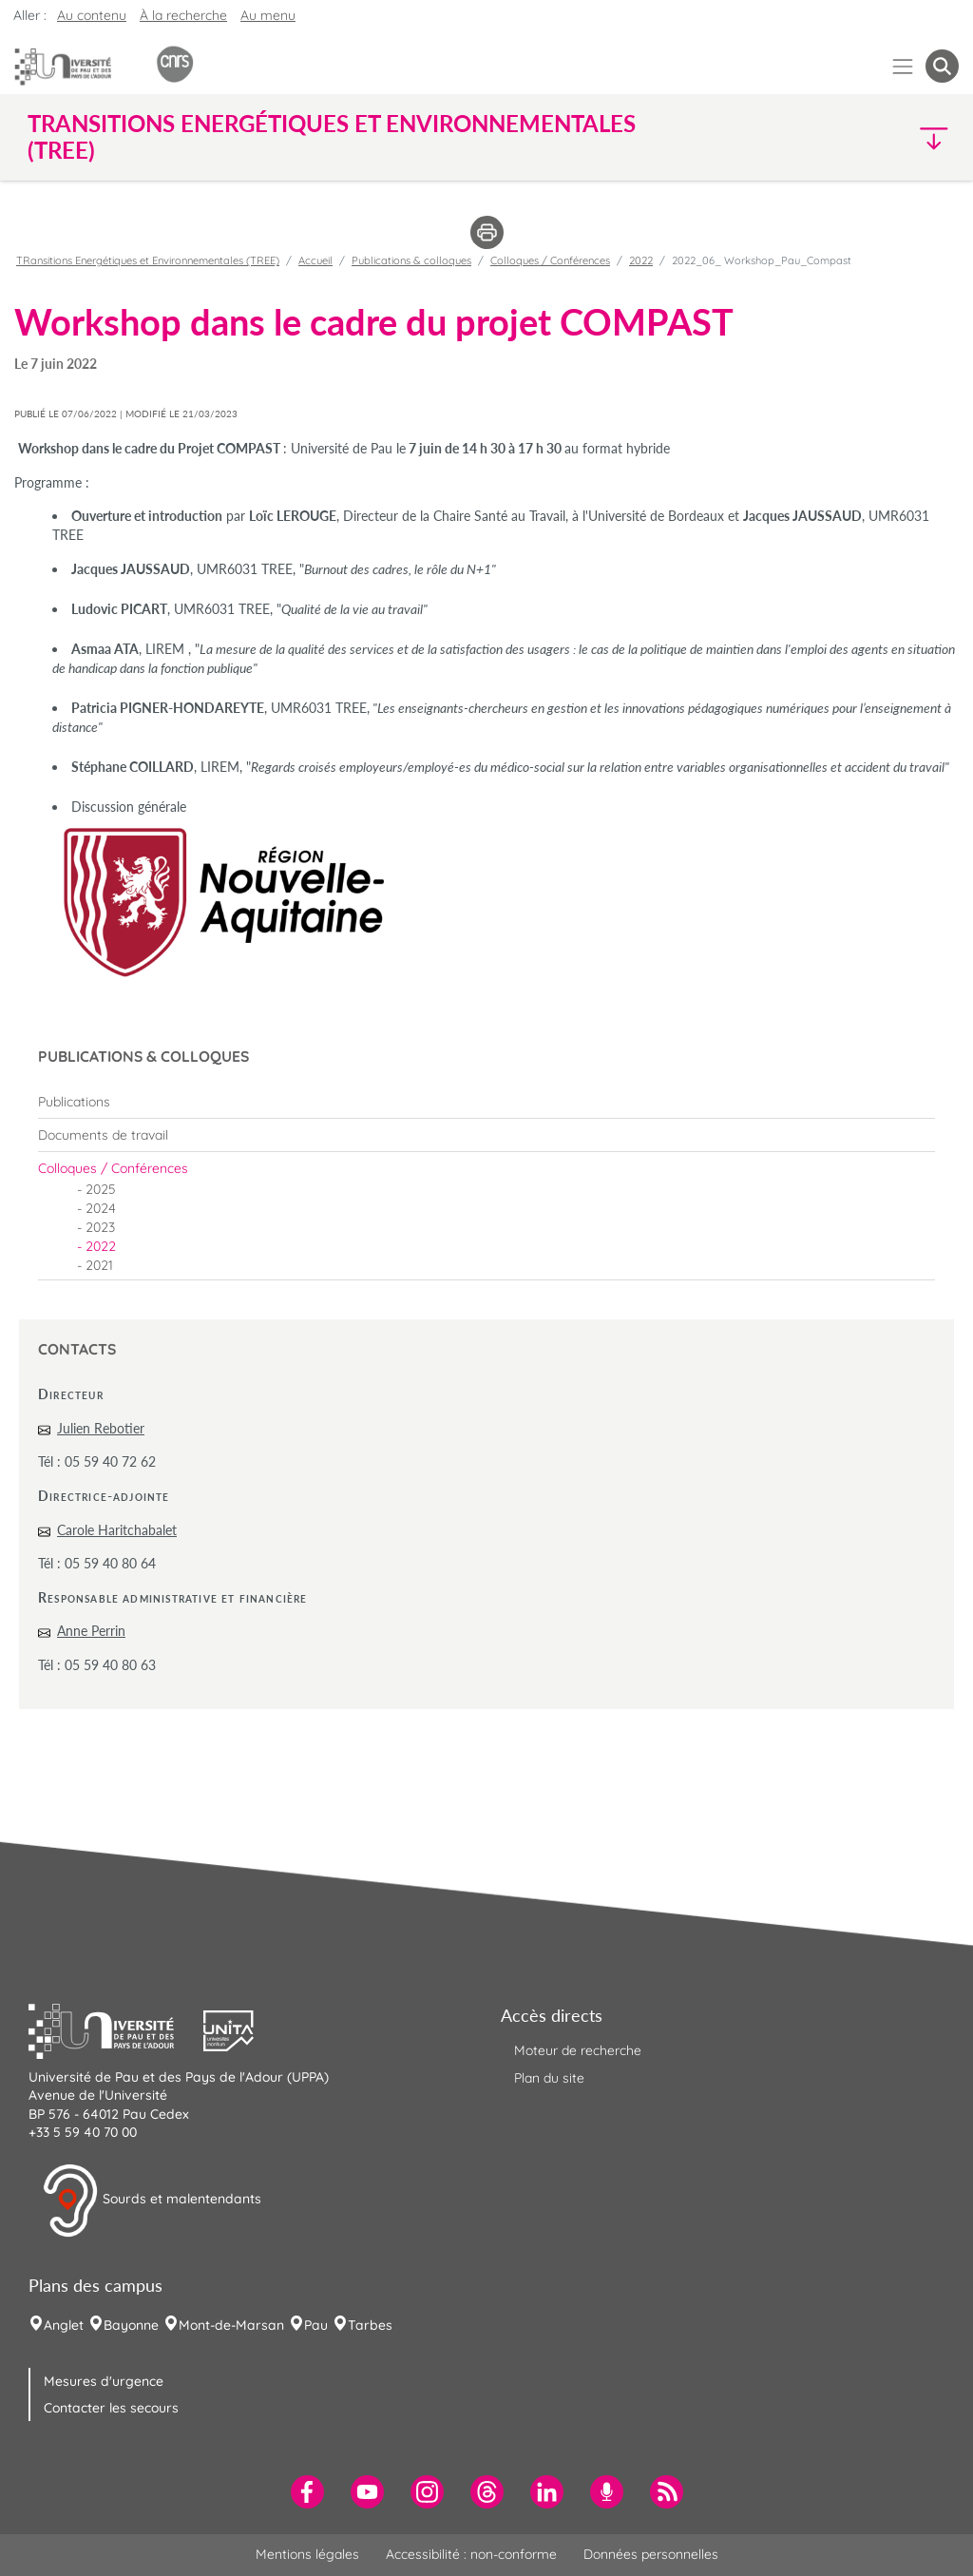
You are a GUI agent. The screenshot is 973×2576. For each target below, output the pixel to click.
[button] (846, 137)
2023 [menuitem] (100, 1227)
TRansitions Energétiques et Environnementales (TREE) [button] (332, 136)
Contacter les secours (111, 2407)
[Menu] (903, 66)
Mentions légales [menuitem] (307, 2554)
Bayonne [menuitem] (131, 2325)
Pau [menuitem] (316, 2325)
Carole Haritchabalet (117, 1530)
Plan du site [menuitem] (549, 2077)
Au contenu (91, 15)
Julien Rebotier (100, 1428)
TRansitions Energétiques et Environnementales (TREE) (147, 260)
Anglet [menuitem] (64, 2325)
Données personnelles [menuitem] (650, 2554)
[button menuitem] (942, 66)
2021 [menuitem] (99, 1265)
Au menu (268, 15)
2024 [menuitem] (101, 1208)
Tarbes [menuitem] (370, 2325)
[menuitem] (486, 1101)
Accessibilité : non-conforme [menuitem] (471, 2554)
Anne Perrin (91, 1631)
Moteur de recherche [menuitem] (577, 2050)
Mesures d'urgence (103, 2381)
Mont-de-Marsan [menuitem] (231, 2325)
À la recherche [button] (183, 15)
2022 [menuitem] (101, 1246)
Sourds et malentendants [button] (151, 2201)
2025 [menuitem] (101, 1189)
